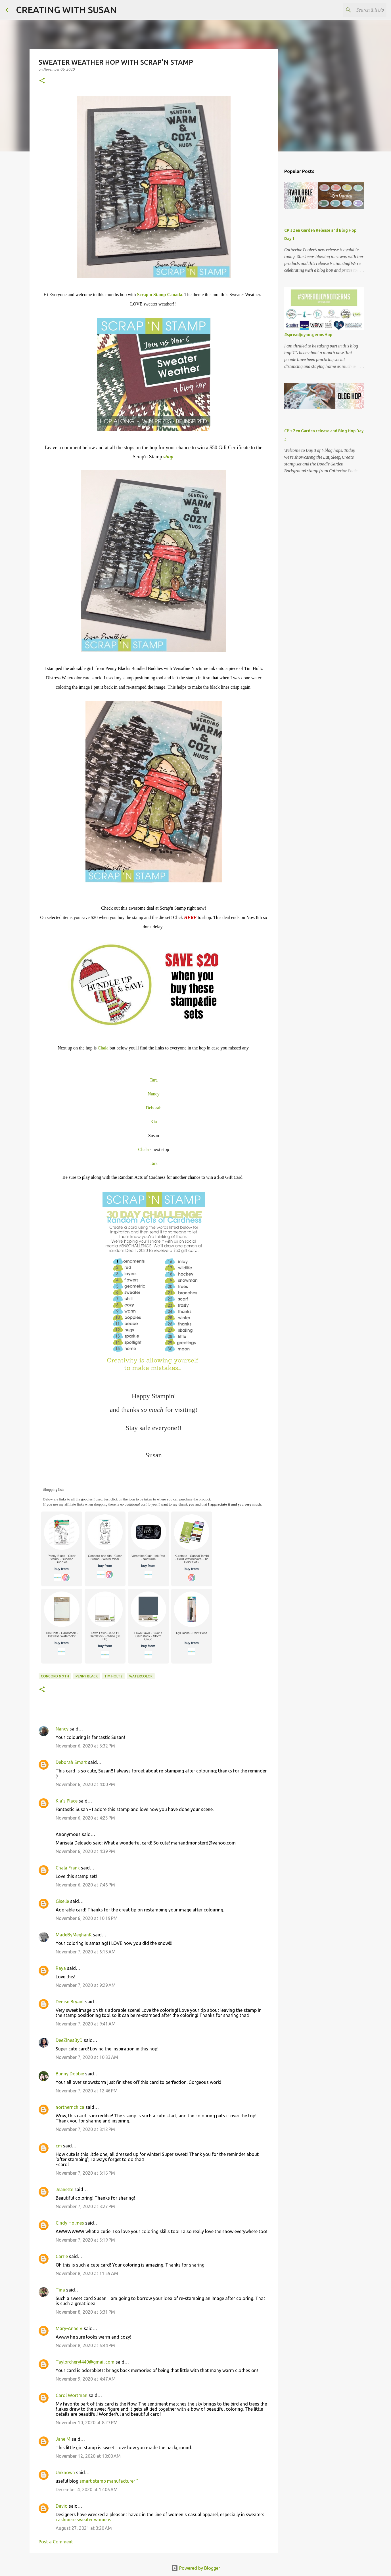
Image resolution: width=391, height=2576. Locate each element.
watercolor (140, 1676)
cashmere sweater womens (83, 2519)
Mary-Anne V (69, 2328)
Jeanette (64, 2189)
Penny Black (87, 1676)
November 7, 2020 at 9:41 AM (86, 2023)
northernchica (70, 2107)
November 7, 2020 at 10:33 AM (87, 2057)
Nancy (154, 1093)
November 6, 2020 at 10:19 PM (87, 1918)
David (62, 2505)
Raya (61, 1968)
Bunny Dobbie (70, 2073)
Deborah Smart (71, 1762)
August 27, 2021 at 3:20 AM (84, 2528)
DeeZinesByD (69, 2040)
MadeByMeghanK (74, 1934)
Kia (153, 1121)
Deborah (153, 1107)
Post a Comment (56, 2541)
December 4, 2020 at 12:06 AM (87, 2489)
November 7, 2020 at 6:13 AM (86, 1951)
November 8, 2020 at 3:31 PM (85, 2311)
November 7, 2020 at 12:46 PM (87, 2090)
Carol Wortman (71, 2395)
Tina (60, 2289)
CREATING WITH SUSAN (66, 10)
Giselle (62, 1901)
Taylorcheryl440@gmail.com (85, 2361)
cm (59, 2145)
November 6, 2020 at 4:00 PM (85, 1784)
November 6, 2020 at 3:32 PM (85, 1745)
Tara (154, 1080)
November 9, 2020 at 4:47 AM (86, 2378)
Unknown (65, 2472)
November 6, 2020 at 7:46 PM (85, 1884)
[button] (42, 81)
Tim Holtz (113, 1676)
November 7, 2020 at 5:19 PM (85, 2239)
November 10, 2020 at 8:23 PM (87, 2422)
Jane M (63, 2439)
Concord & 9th (55, 1676)
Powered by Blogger (195, 2568)
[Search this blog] (356, 10)
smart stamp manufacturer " (109, 2481)
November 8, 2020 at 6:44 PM (85, 2345)
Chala (103, 1047)
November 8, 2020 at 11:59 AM (87, 2273)
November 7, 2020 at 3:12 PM (85, 2129)
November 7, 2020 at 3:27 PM (85, 2206)
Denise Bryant (70, 2001)
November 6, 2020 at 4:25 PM (85, 1817)
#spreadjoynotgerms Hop (308, 334)
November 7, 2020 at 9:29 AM (86, 1985)
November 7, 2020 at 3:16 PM (85, 2173)
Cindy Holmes (70, 2222)
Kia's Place (67, 1800)
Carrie (62, 2256)
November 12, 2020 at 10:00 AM (88, 2456)
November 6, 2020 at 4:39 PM (85, 1851)
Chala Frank (68, 1867)
